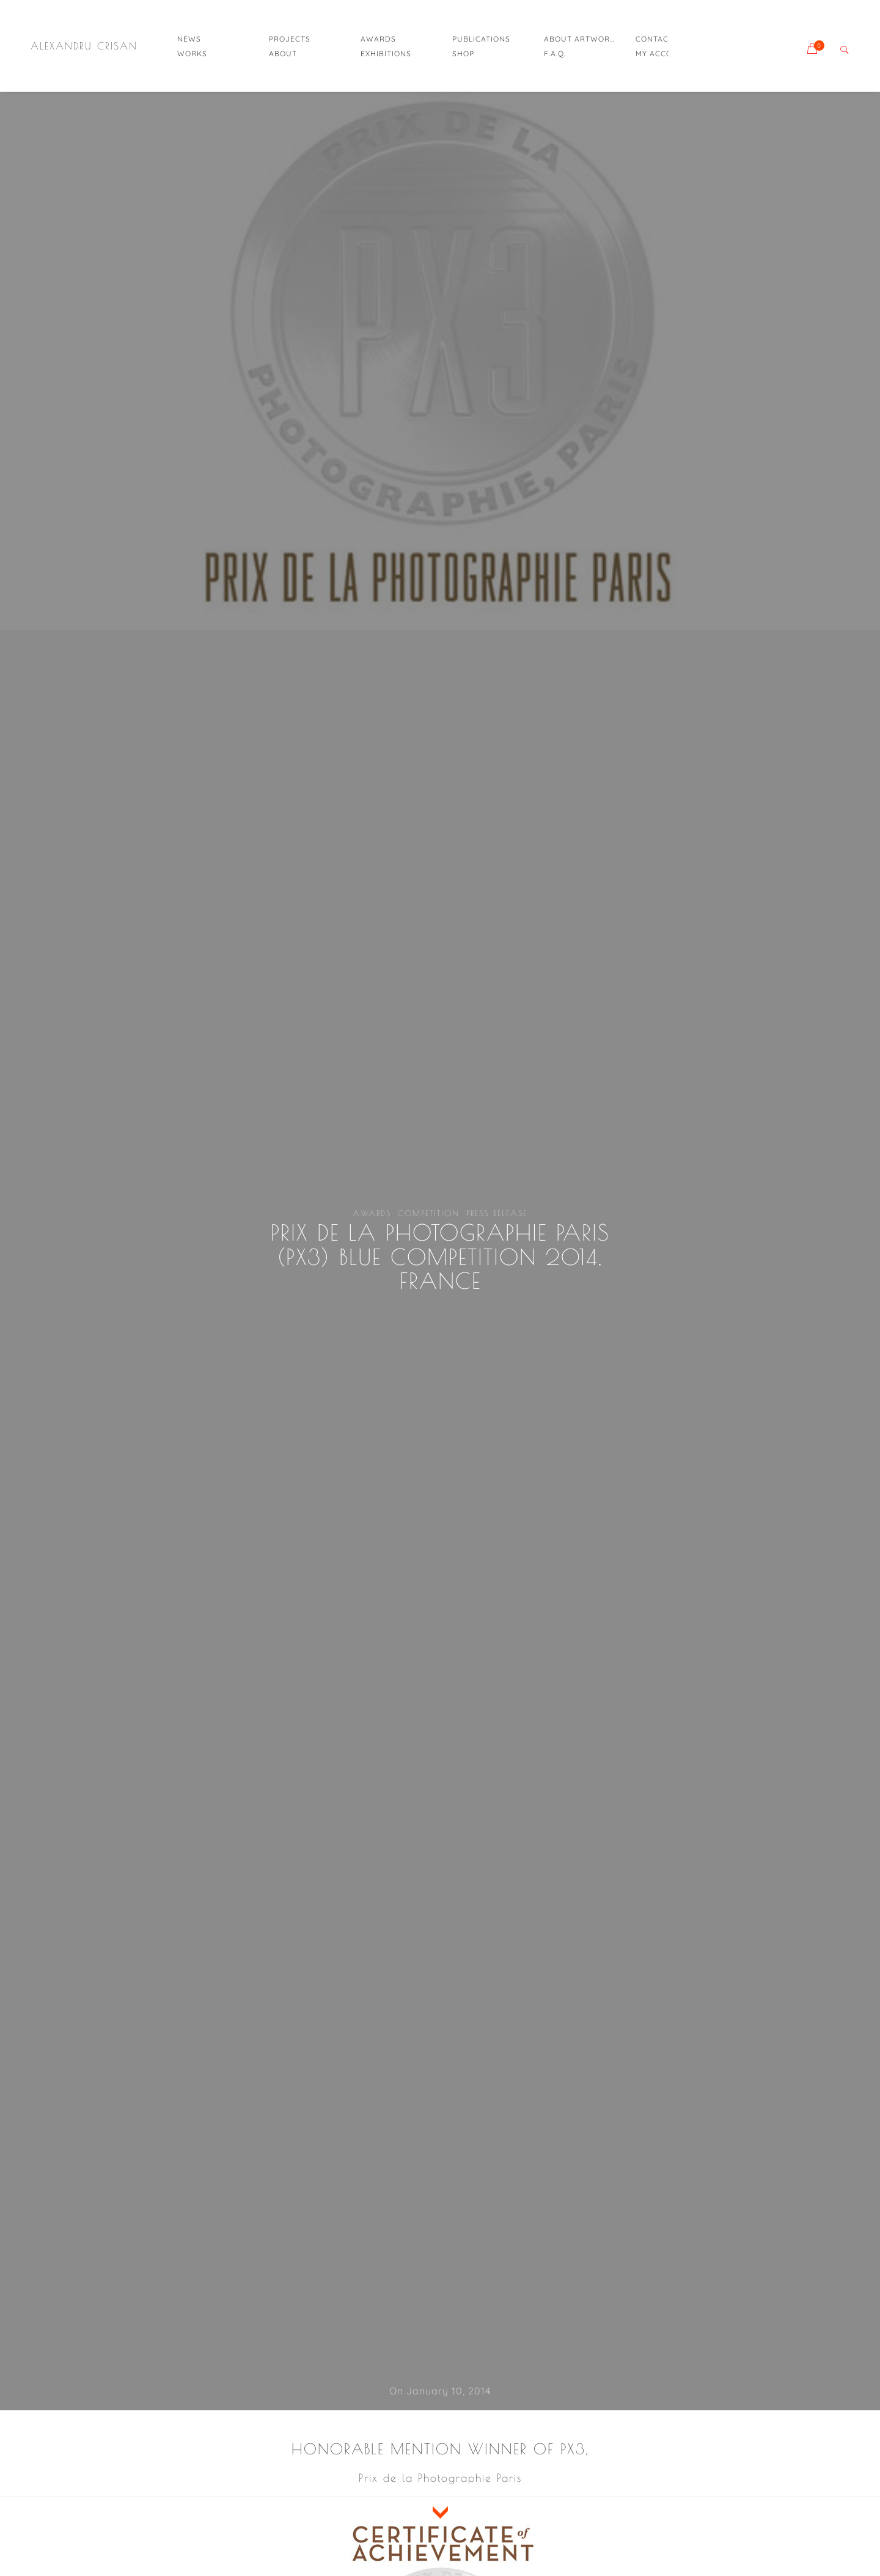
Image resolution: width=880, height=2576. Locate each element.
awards (372, 1213)
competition (429, 1213)
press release (496, 1213)
